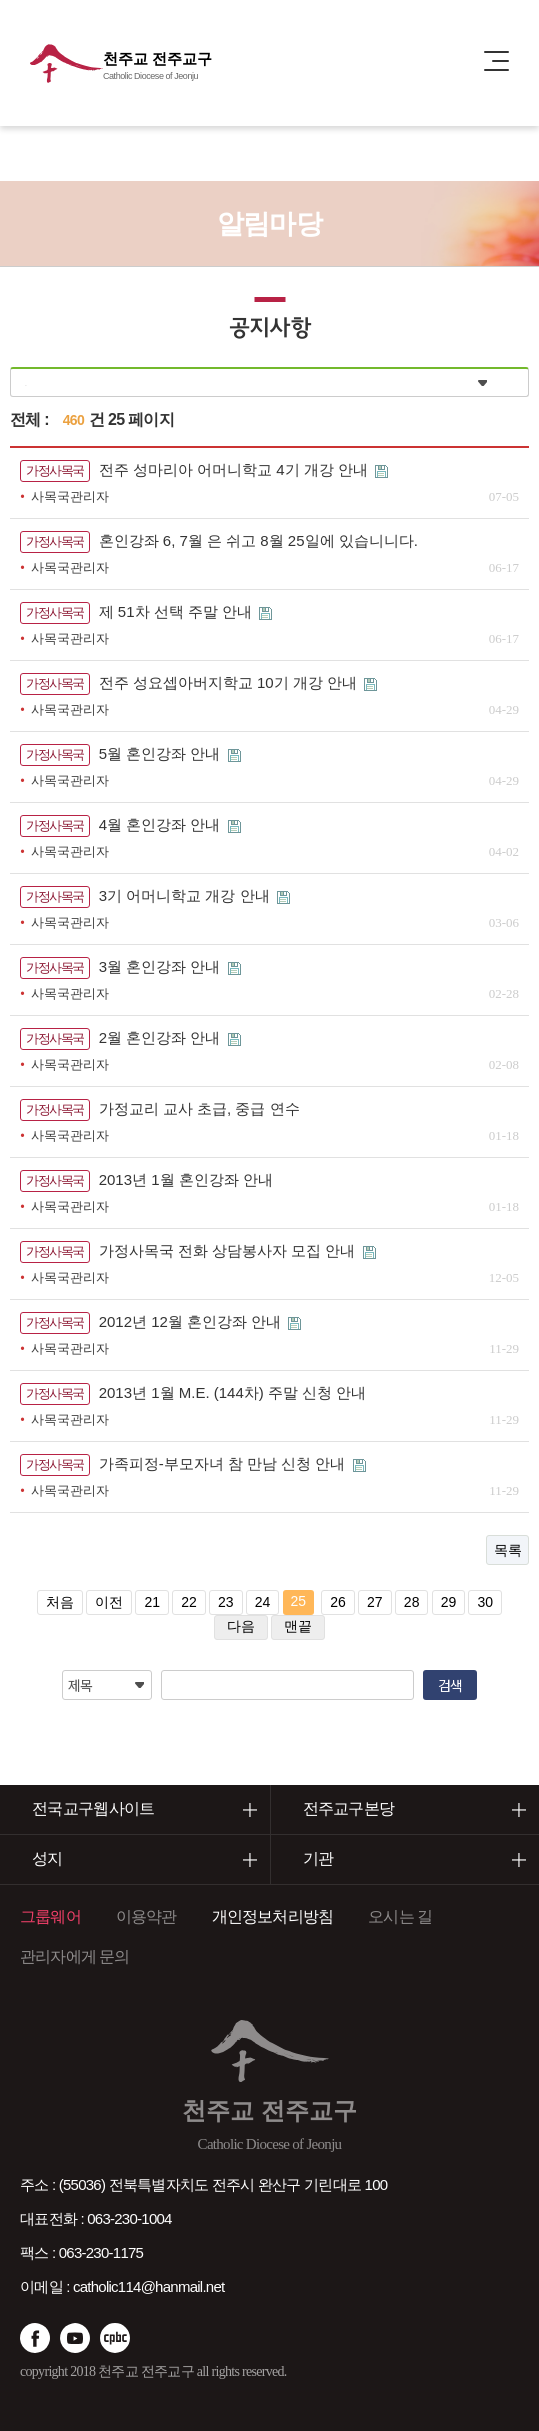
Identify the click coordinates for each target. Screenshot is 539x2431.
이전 (109, 1602)
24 (263, 1602)
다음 (241, 1626)
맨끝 (298, 1626)
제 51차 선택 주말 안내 (178, 611)
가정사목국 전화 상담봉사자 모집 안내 (229, 1250)
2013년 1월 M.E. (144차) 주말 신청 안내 (233, 1392)
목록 (507, 1550)
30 (485, 1602)
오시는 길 (400, 1916)
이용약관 (146, 1916)
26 (338, 1602)
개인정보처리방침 (273, 1916)
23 (226, 1602)
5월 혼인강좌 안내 (162, 753)
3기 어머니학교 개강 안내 (186, 895)
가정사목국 (55, 470)
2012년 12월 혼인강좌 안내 (192, 1321)
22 (189, 1602)
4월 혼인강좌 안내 (162, 824)
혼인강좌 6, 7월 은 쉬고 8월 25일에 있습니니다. (258, 540)
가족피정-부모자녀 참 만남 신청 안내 (224, 1463)
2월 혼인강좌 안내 (162, 1037)
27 (375, 1602)
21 (152, 1602)
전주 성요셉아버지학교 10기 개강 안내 (230, 682)
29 (449, 1602)
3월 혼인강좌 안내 (162, 966)
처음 (60, 1602)
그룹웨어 (50, 1916)
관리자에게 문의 (75, 1956)
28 (412, 1602)
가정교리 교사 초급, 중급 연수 (199, 1108)
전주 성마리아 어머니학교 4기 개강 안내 (235, 469)
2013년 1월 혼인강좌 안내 (186, 1179)
